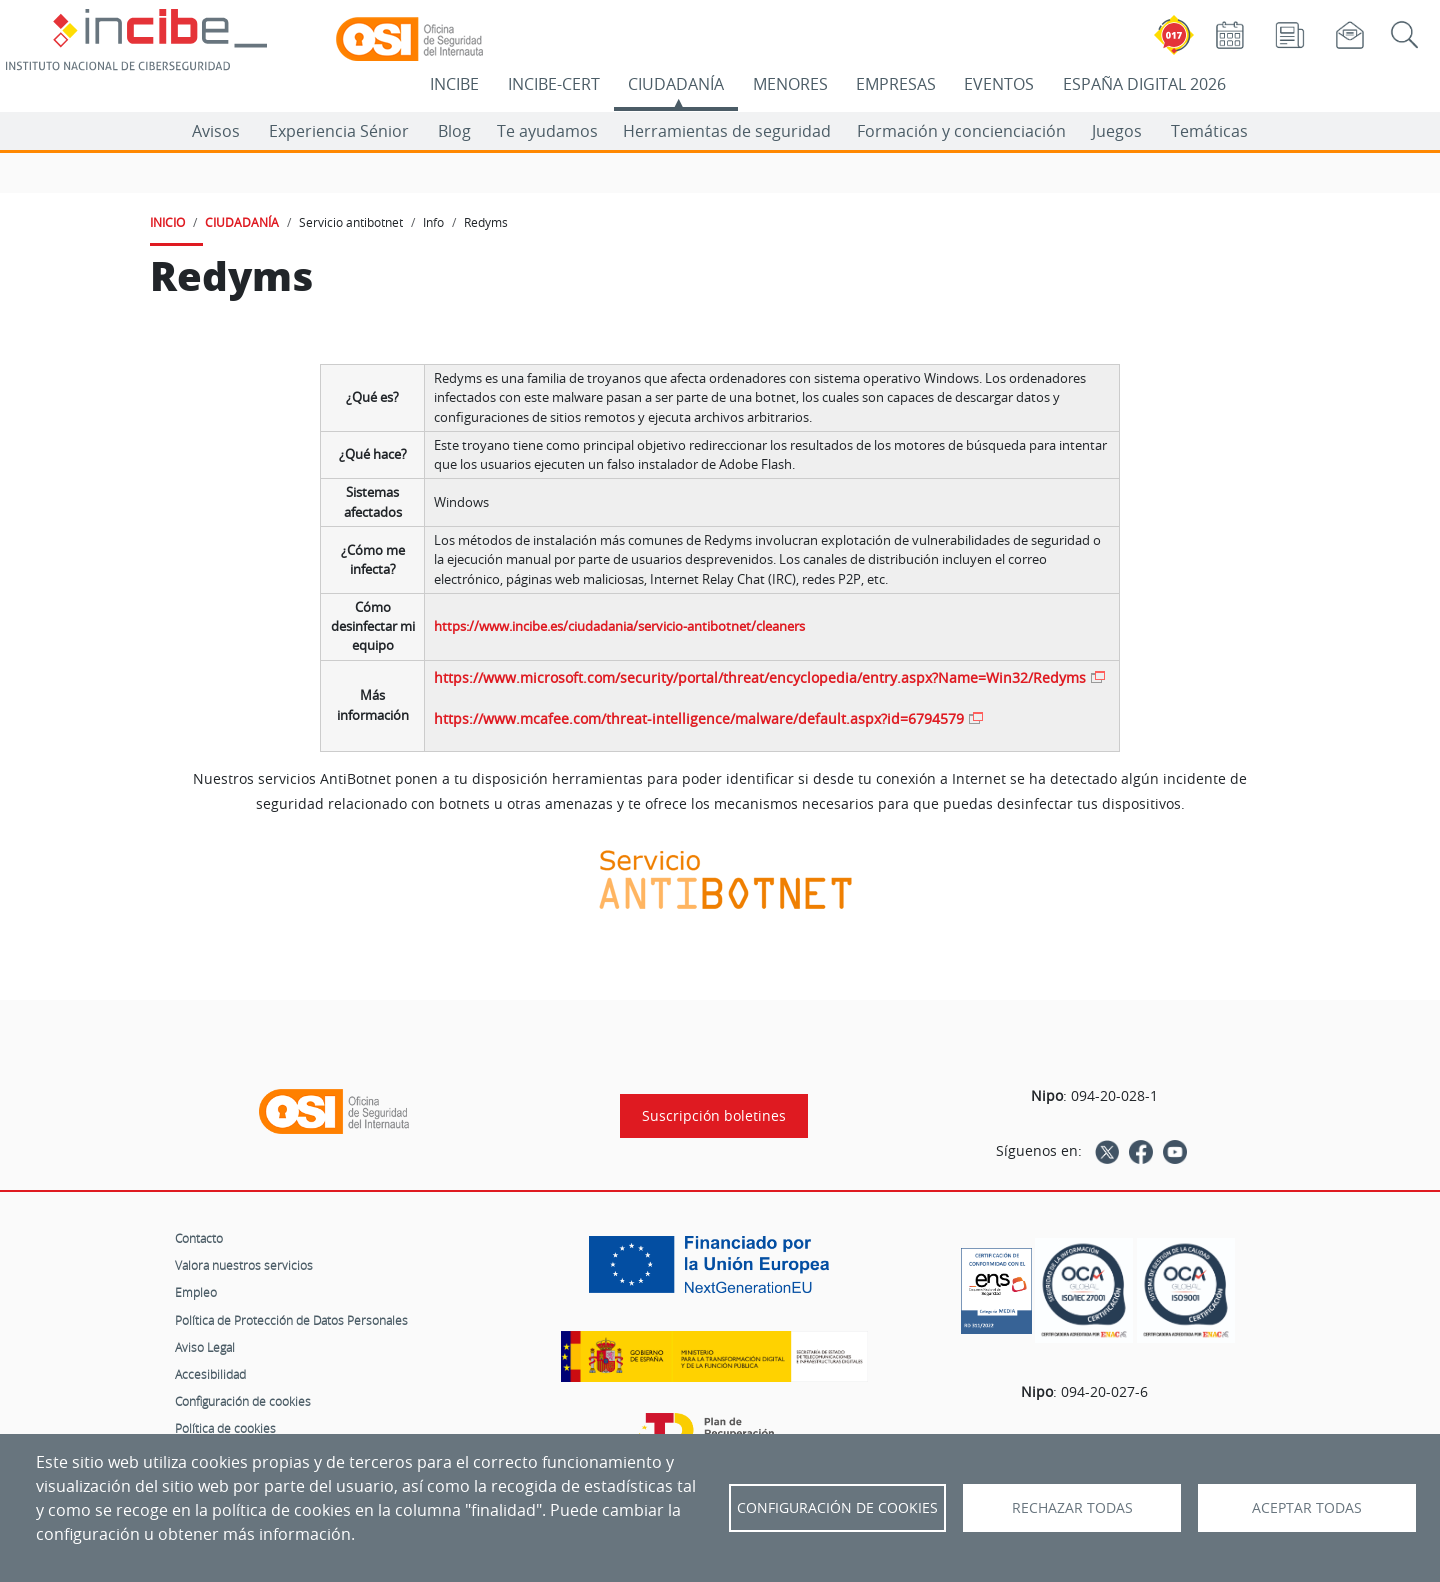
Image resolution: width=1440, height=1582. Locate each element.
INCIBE (454, 84)
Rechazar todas (1072, 1508)
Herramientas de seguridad (727, 131)
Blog (454, 131)
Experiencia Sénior (339, 131)
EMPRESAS (896, 84)
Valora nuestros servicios (244, 1265)
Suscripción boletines (714, 1116)
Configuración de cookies (243, 1401)
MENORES (790, 84)
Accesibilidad (210, 1374)
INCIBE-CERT (554, 84)
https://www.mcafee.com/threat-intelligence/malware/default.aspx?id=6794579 (699, 718)
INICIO (167, 222)
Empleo (196, 1292)
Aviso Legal (205, 1347)
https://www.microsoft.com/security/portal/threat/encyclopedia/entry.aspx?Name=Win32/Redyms (760, 677)
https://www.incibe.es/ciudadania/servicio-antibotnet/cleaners (619, 626)
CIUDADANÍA (676, 84)
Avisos (216, 131)
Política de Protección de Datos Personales (291, 1320)
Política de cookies (225, 1428)
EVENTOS (999, 84)
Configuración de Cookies (837, 1508)
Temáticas (1209, 131)
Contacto (199, 1238)
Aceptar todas (1307, 1508)
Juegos (1117, 131)
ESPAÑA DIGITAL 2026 (1144, 84)
